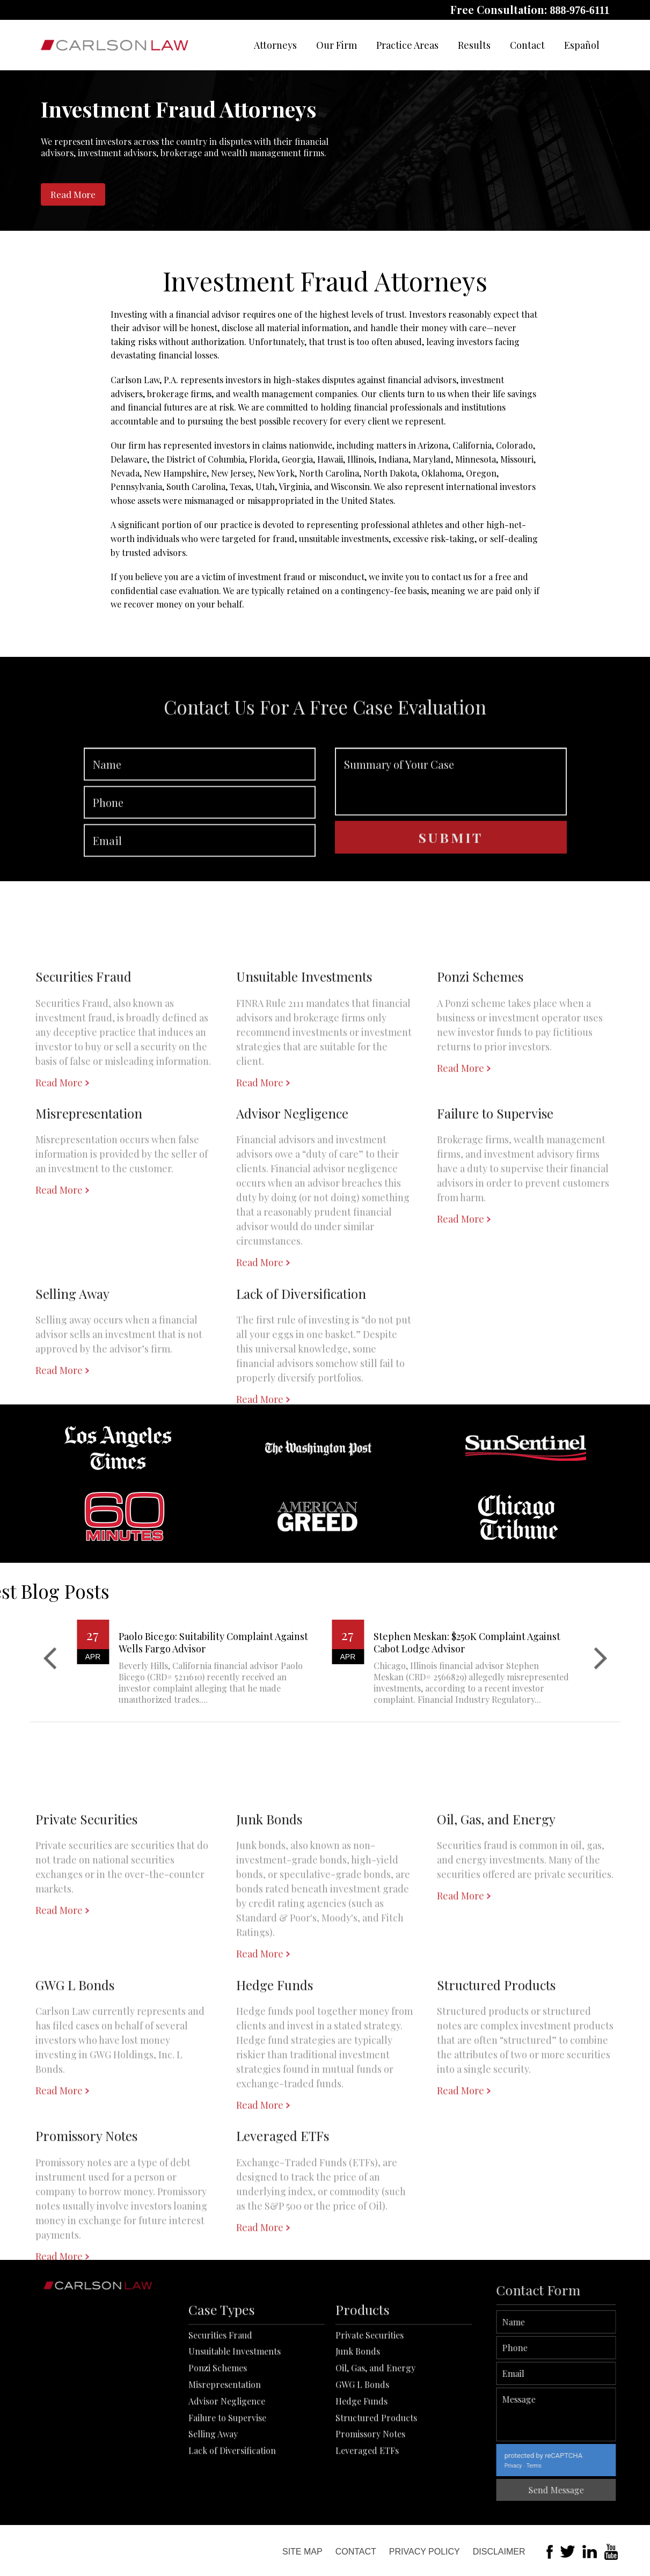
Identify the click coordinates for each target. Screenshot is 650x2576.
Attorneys (275, 45)
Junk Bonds (357, 2421)
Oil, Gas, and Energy (375, 2437)
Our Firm (336, 45)
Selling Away (213, 2503)
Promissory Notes (370, 2503)
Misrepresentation (224, 2454)
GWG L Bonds (362, 2454)
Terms (582, 2466)
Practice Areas (407, 45)
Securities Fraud (220, 2404)
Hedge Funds (361, 2470)
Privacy (561, 2466)
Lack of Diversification (232, 2520)
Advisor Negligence (226, 2470)
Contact (527, 45)
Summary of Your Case (451, 828)
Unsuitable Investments (234, 2421)
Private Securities (369, 2404)
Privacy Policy (424, 2551)
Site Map (302, 2551)
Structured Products (376, 2487)
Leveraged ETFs (367, 2520)
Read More (73, 194)
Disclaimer (499, 2551)
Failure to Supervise (227, 2487)
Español (582, 45)
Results (474, 45)
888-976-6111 (579, 10)
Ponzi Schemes (217, 2437)
